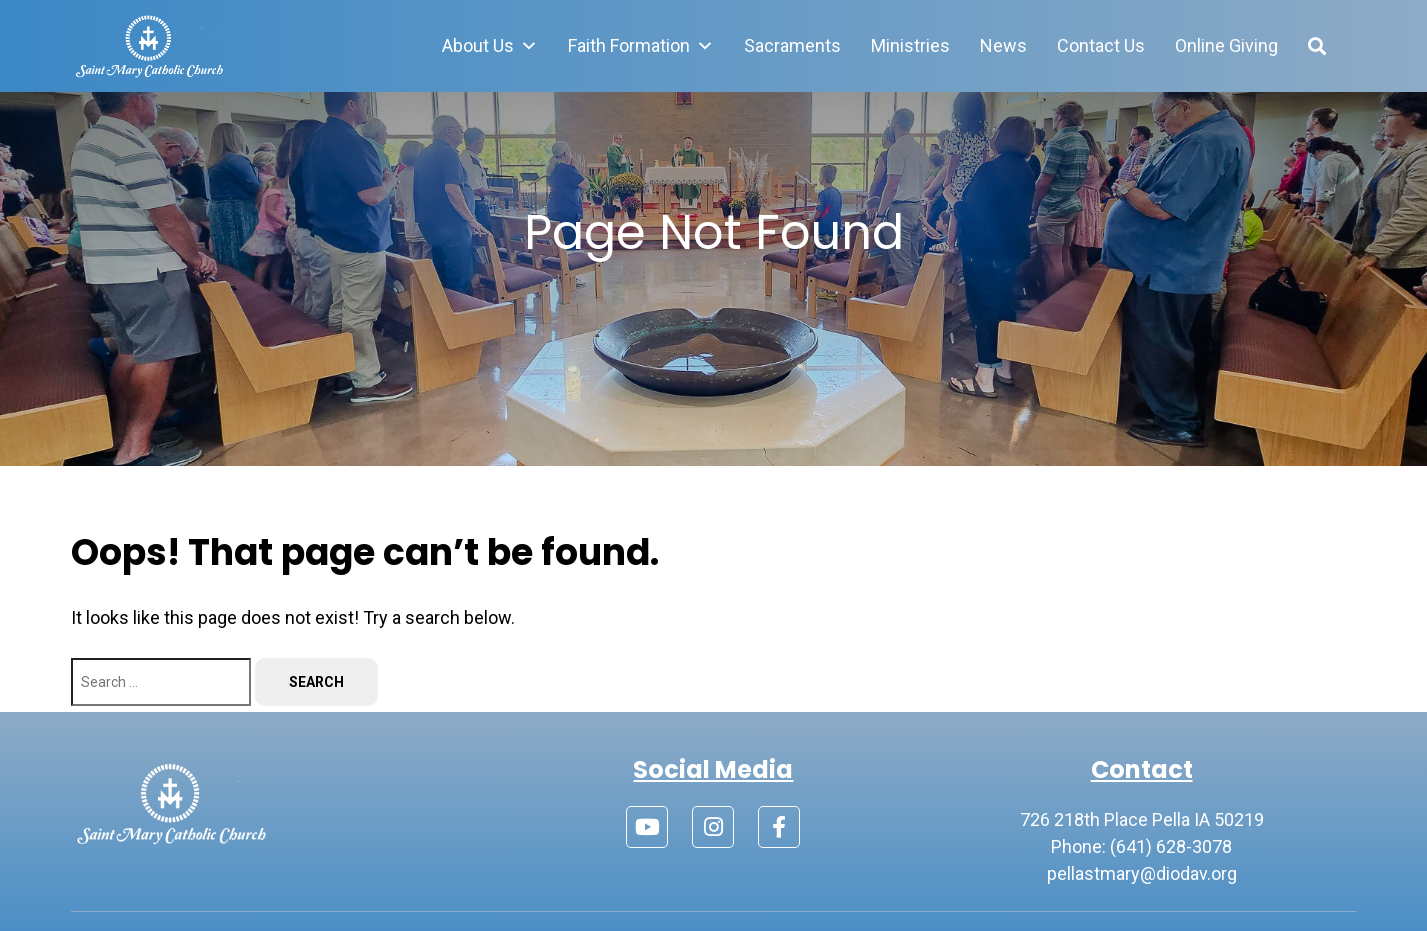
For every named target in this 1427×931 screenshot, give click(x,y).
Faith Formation (641, 46)
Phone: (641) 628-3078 (1141, 846)
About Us (490, 46)
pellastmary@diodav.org (1142, 873)
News (1003, 45)
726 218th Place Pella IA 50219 (1142, 819)
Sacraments (792, 45)
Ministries (910, 45)
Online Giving (1226, 45)
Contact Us (1101, 45)
